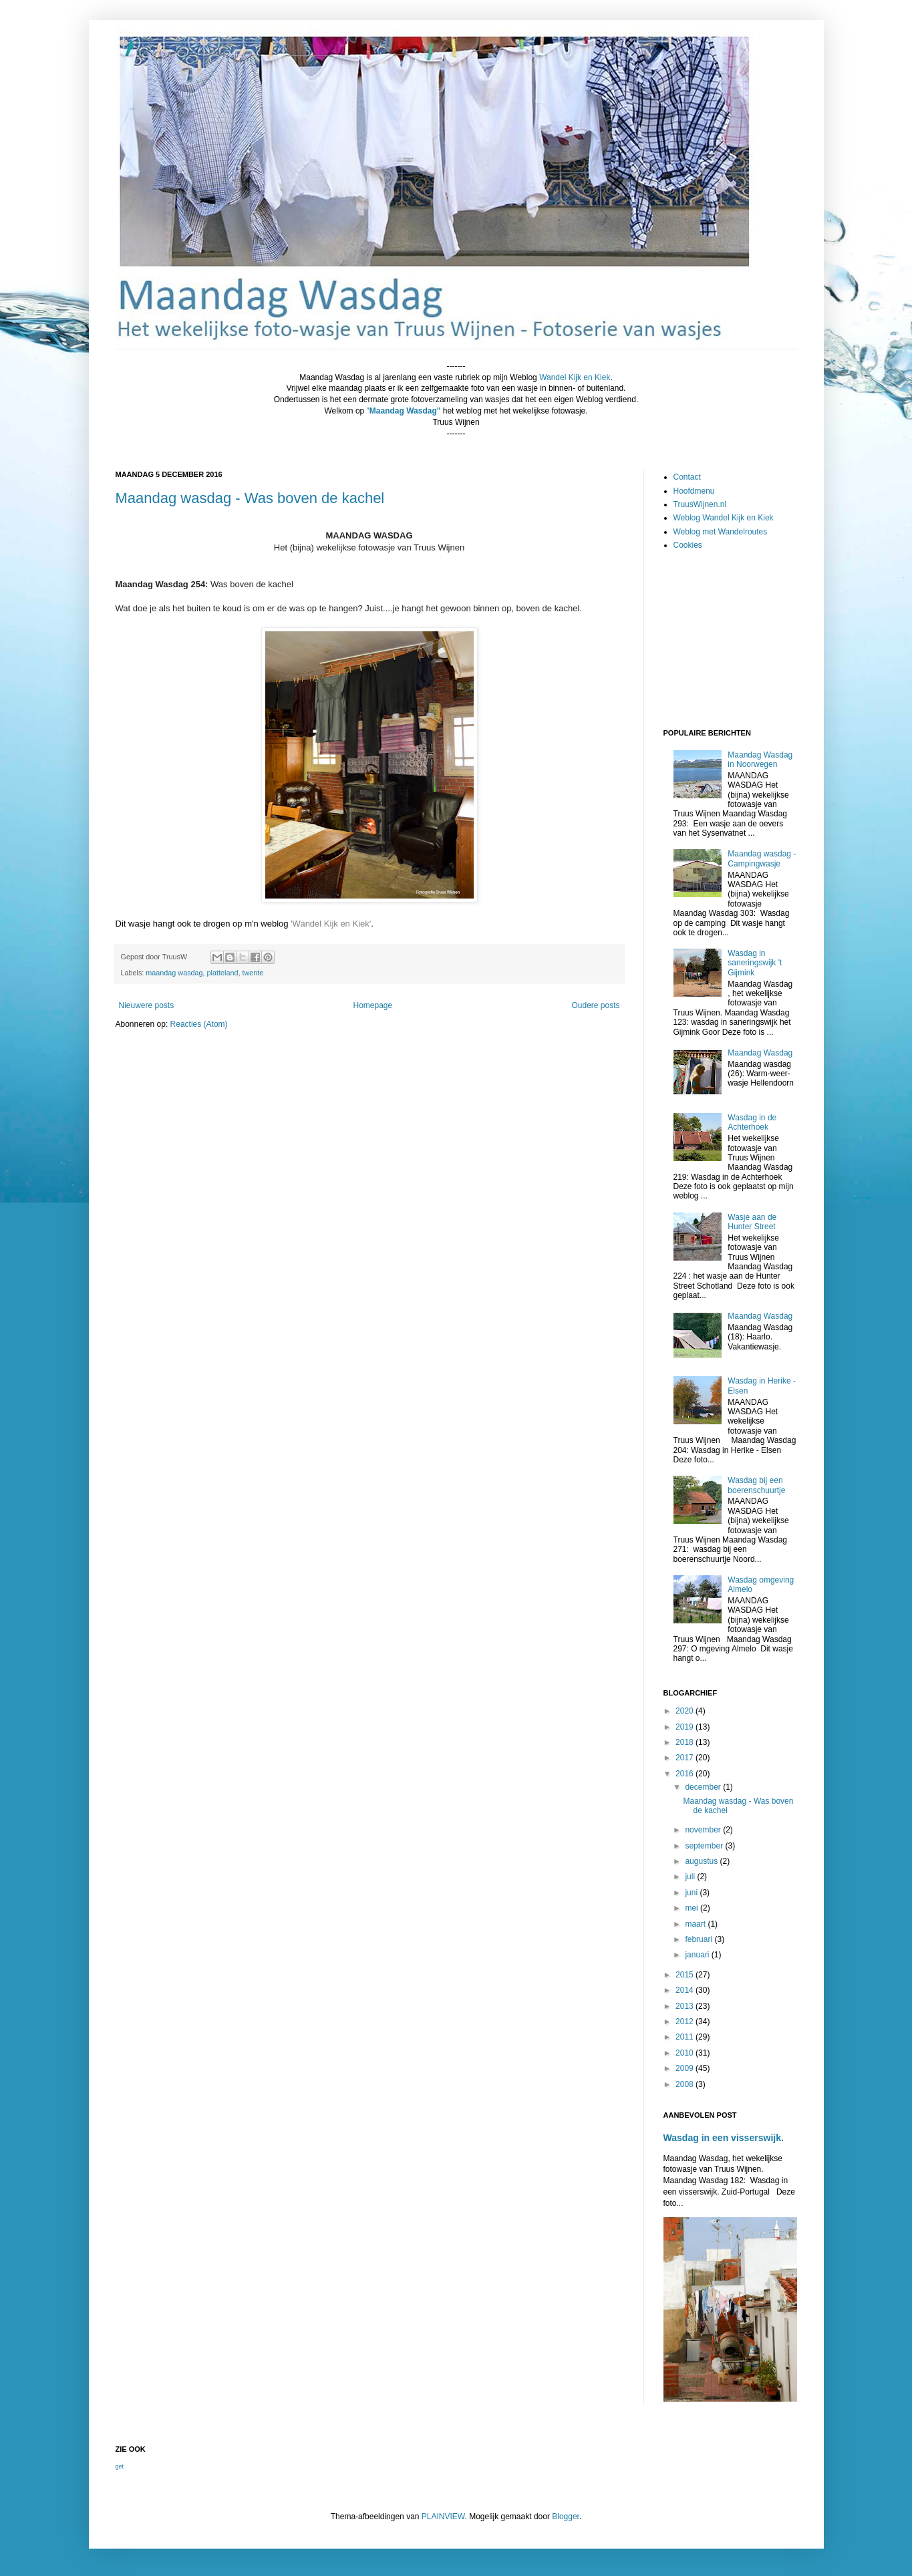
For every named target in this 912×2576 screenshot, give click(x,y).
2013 (685, 2006)
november (704, 1829)
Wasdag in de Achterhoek (752, 1122)
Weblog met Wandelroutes (720, 531)
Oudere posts (595, 1005)
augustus (702, 1861)
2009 (685, 2068)
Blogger (565, 2516)
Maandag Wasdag (760, 1053)
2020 (685, 1711)
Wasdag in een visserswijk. (723, 2137)
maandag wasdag (174, 973)
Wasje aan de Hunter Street (752, 1222)
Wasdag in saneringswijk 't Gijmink (755, 963)
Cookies (687, 545)
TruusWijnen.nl (700, 504)
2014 (685, 1990)
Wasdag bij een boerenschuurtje (756, 1485)
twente (252, 973)
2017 (685, 1757)
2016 (685, 1773)
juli (691, 1876)
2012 (685, 2021)
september (705, 1845)
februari (699, 1939)
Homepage (372, 1005)
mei (692, 1908)
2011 (685, 2037)
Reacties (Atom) (199, 1024)
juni (692, 1892)
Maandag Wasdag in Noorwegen (760, 759)
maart (696, 1924)
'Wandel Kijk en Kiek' (331, 924)
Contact (687, 477)
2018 (685, 1742)
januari (698, 1954)
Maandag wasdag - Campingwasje (762, 858)
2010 (685, 2053)
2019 (685, 1727)
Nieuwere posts (146, 1005)
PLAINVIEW (443, 2516)
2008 (685, 2084)
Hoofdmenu (694, 491)
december (704, 1787)
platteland (223, 973)
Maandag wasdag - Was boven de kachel (250, 498)
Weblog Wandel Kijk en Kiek (723, 517)
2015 (685, 1974)
